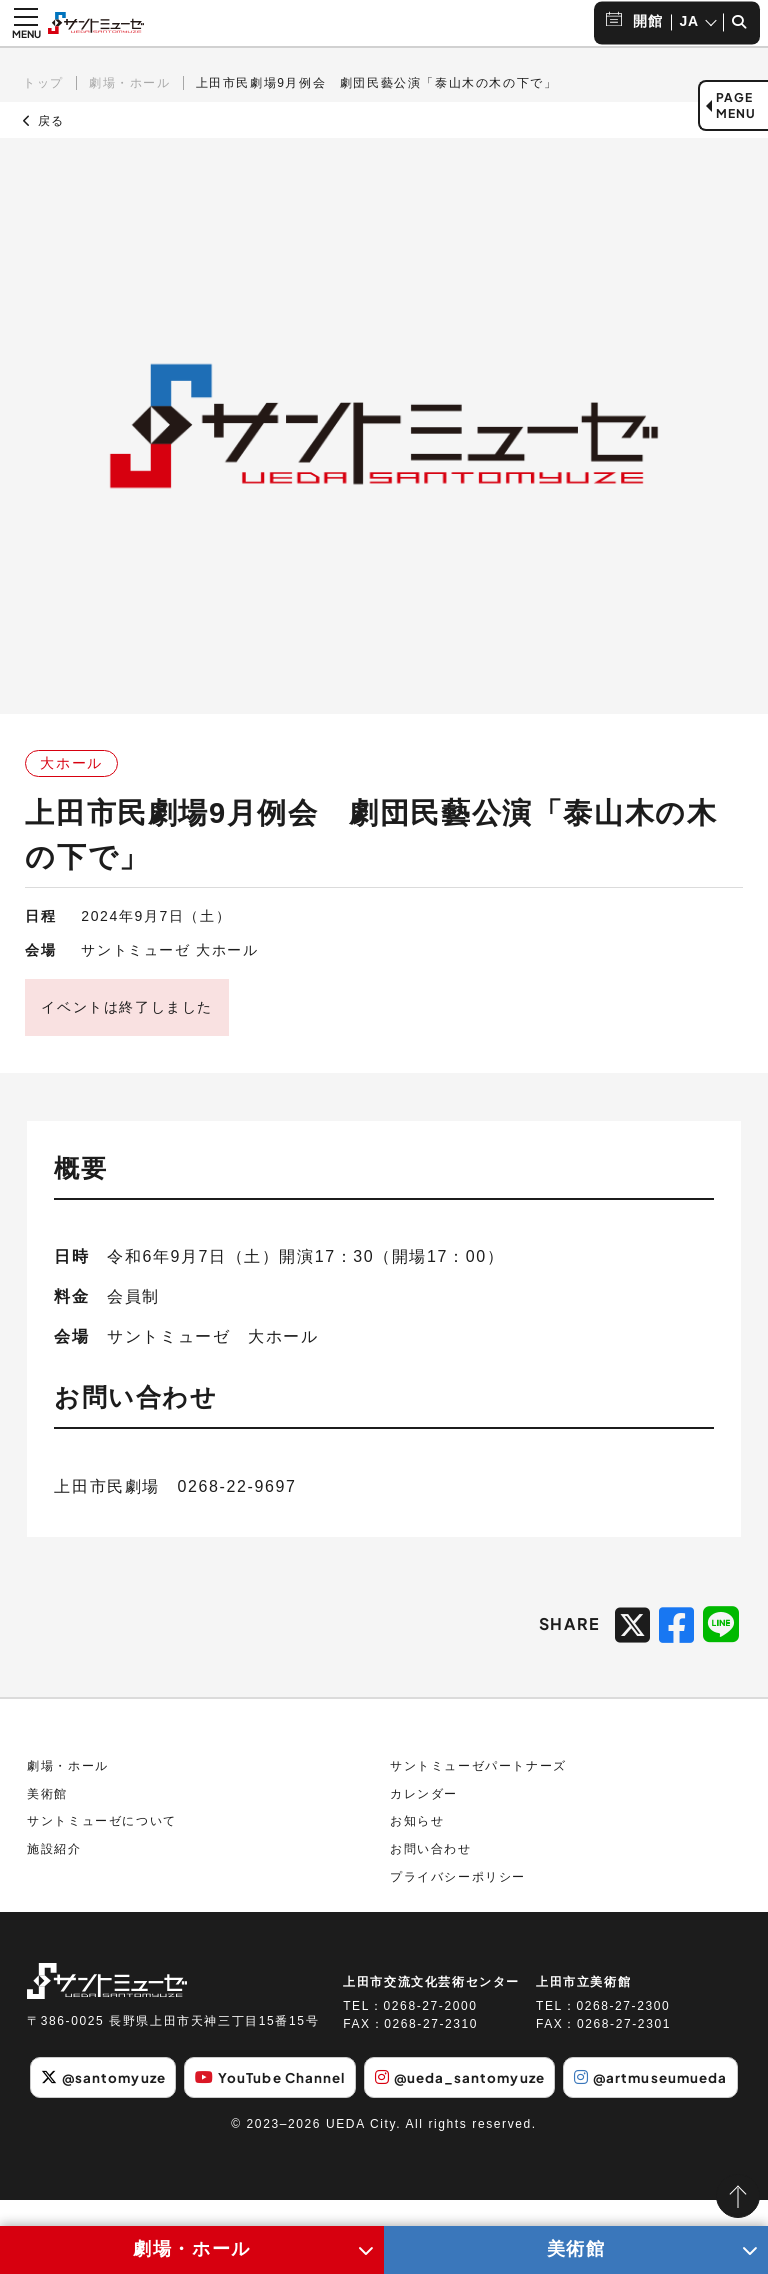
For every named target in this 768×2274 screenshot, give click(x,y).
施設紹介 (54, 1868)
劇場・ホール (130, 83)
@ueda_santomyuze (555, 2095)
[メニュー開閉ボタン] (26, 23)
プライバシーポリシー (458, 1895)
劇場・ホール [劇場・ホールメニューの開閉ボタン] (192, 2249)
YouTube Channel (357, 2095)
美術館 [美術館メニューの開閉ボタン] (576, 2249)
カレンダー (424, 1812)
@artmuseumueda (384, 2152)
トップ (43, 83)
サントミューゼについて (102, 1840)
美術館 (47, 1812)
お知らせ (417, 1840)
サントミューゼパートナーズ (478, 1785)
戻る (44, 121)
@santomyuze (181, 2095)
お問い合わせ (431, 1868)
